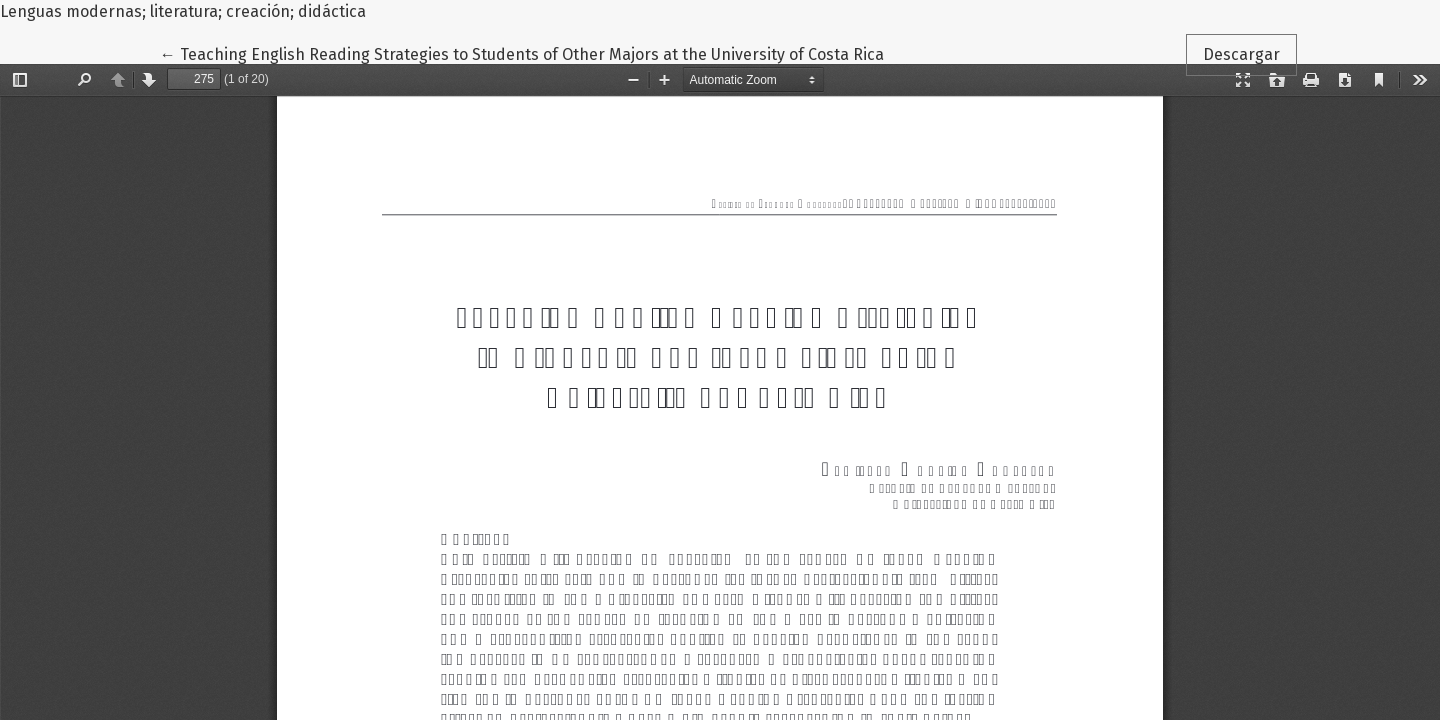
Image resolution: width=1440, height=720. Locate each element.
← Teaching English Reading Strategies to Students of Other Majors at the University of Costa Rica (522, 53)
